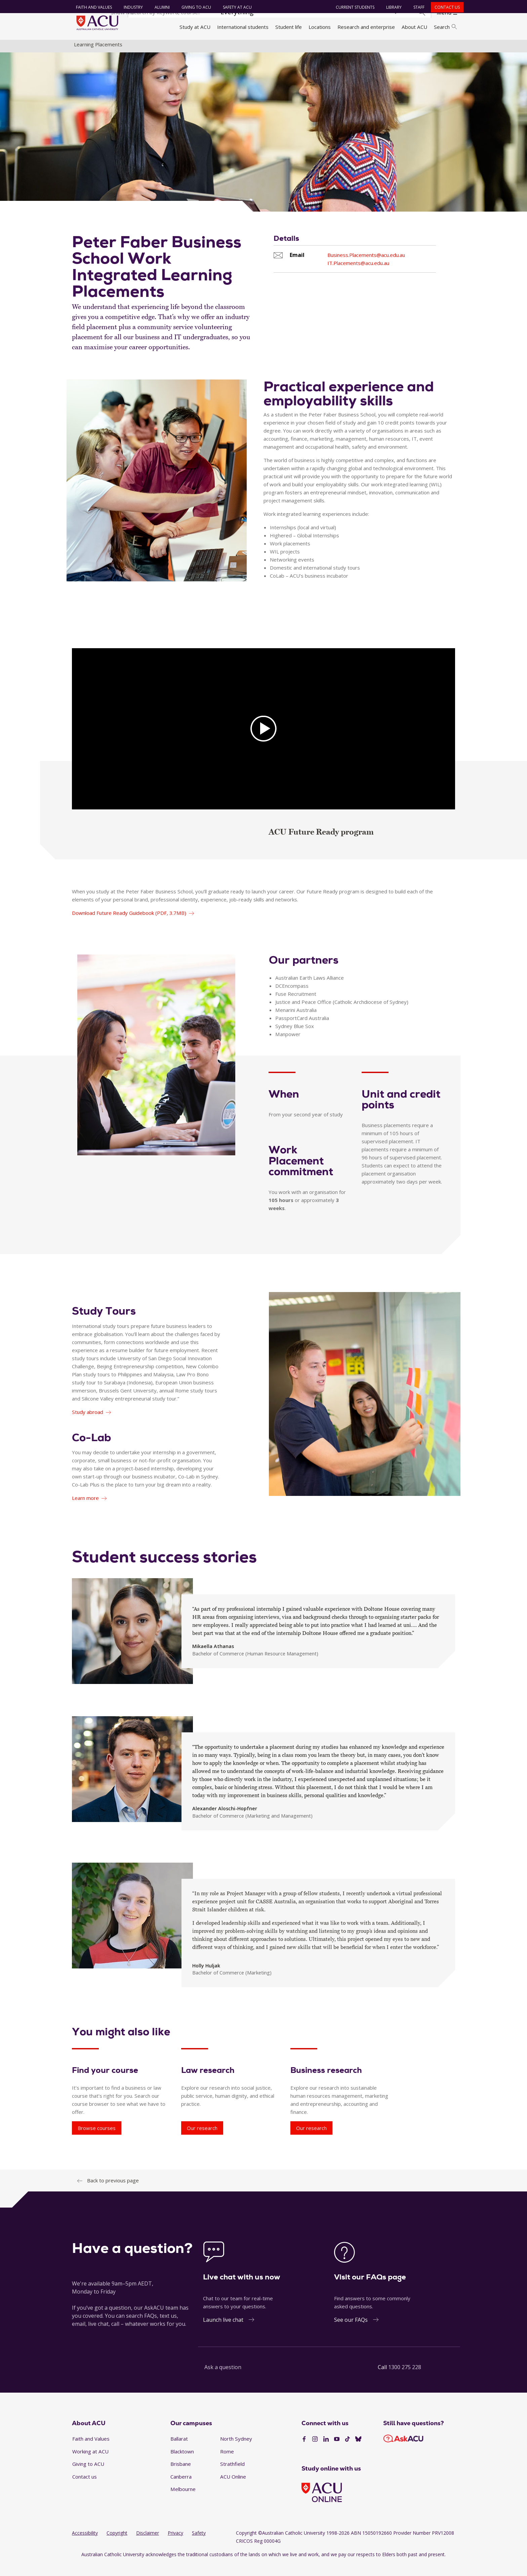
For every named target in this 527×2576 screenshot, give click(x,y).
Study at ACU (194, 27)
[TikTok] (347, 2451)
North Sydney (236, 2450)
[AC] (263, 740)
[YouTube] (336, 2451)
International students (243, 27)
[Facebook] (304, 2451)
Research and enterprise (366, 27)
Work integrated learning (305, 48)
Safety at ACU (234, 7)
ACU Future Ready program (321, 843)
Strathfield (232, 2476)
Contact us (444, 7)
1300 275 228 (404, 2379)
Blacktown (182, 2463)
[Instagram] (315, 2451)
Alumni (159, 7)
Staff (416, 7)
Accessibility (85, 2545)
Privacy (175, 2545)
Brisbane (180, 2476)
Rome (227, 2463)
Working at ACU (90, 2463)
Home (81, 48)
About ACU (414, 27)
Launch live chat (223, 2331)
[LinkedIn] (326, 2451)
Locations (320, 27)
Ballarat (179, 2450)
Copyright (117, 2545)
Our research (202, 2139)
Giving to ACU (193, 7)
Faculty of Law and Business (238, 48)
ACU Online (233, 2488)
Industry (130, 7)
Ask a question (222, 2379)
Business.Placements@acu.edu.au (366, 266)
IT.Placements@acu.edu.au (358, 274)
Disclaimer (147, 2545)
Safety (199, 2545)
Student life (288, 27)
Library (391, 7)
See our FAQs (351, 2331)
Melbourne (183, 2501)
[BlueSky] (358, 2451)
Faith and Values (91, 7)
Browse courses (97, 2139)
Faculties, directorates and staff (163, 48)
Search (445, 27)
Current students (352, 7)
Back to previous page (113, 2192)
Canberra (181, 2488)
